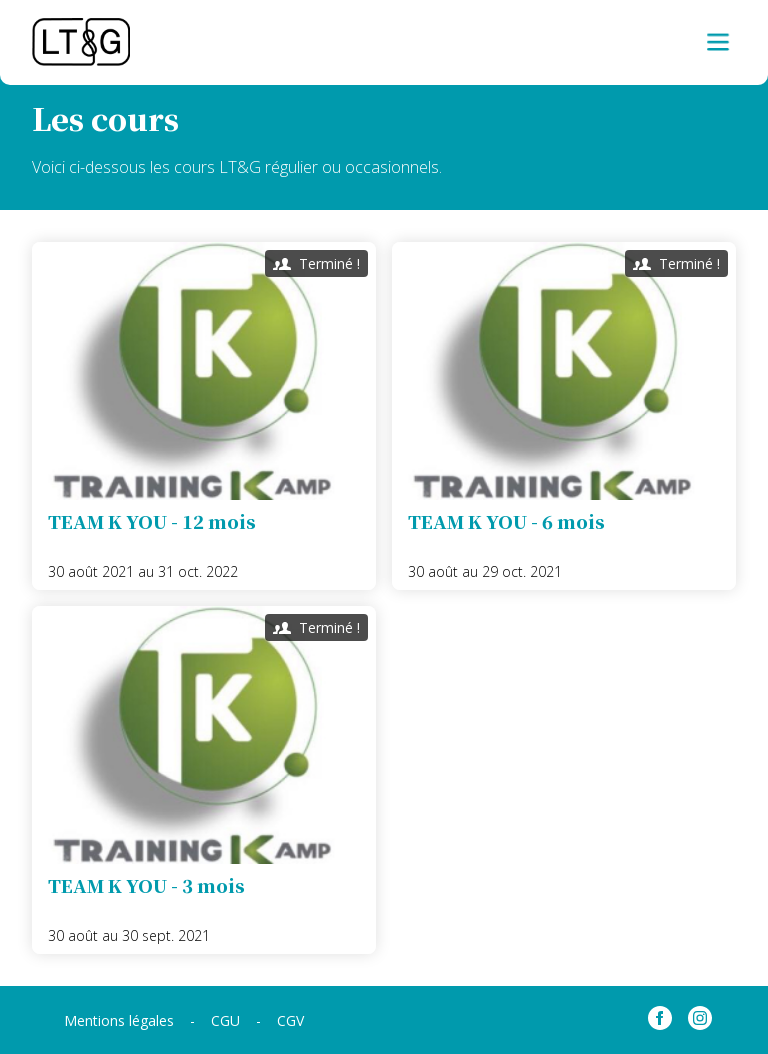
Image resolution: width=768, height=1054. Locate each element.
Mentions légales (119, 1020)
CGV (290, 1020)
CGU (225, 1020)
